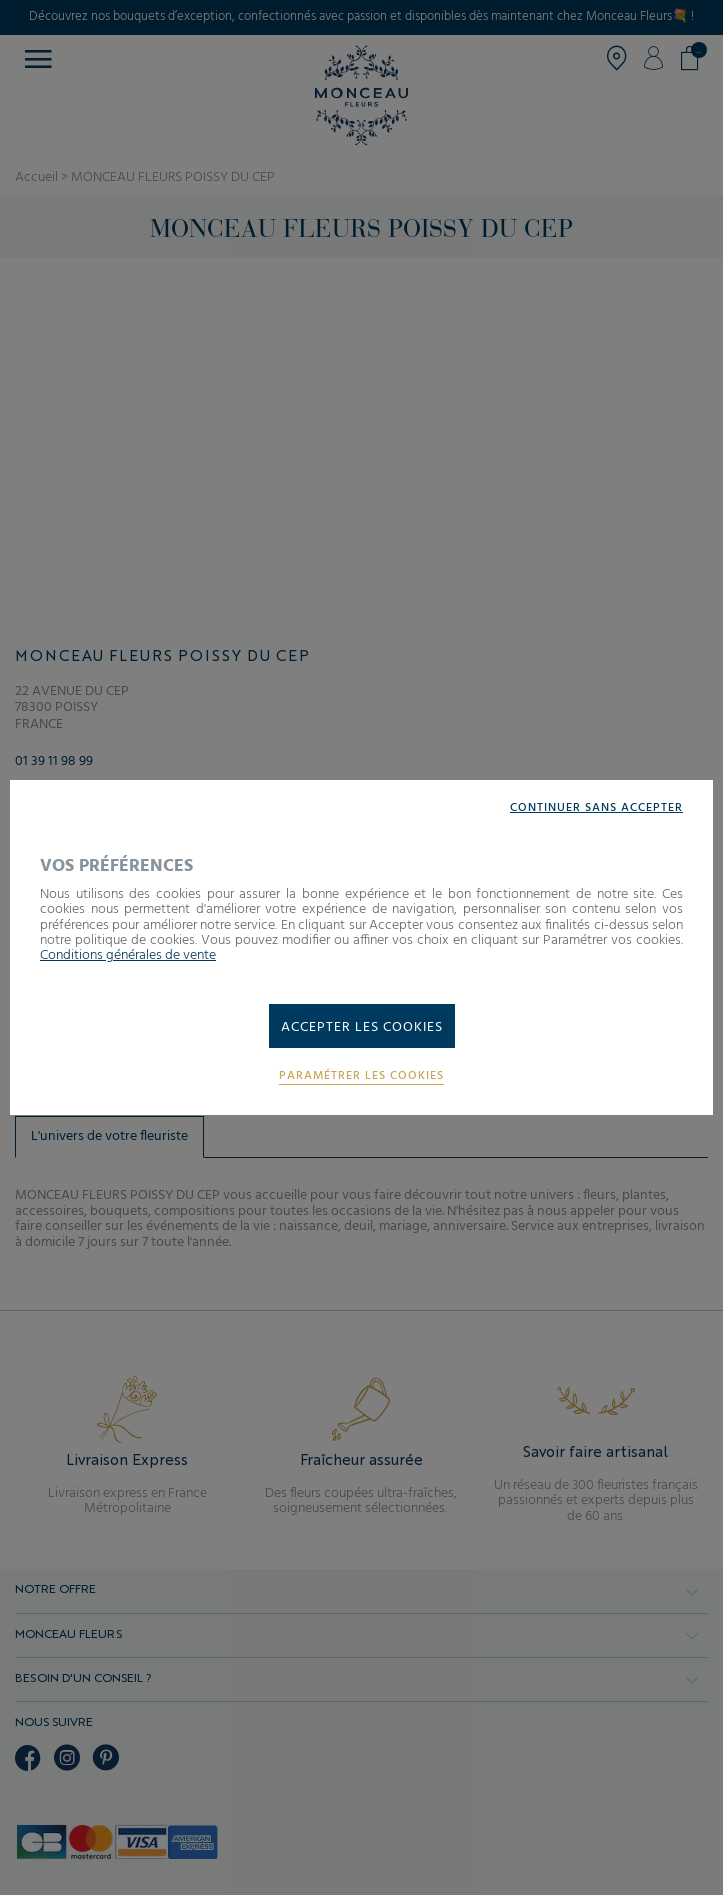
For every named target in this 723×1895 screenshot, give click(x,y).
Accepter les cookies (362, 1027)
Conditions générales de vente (128, 955)
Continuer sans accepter (596, 808)
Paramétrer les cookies (361, 1076)
